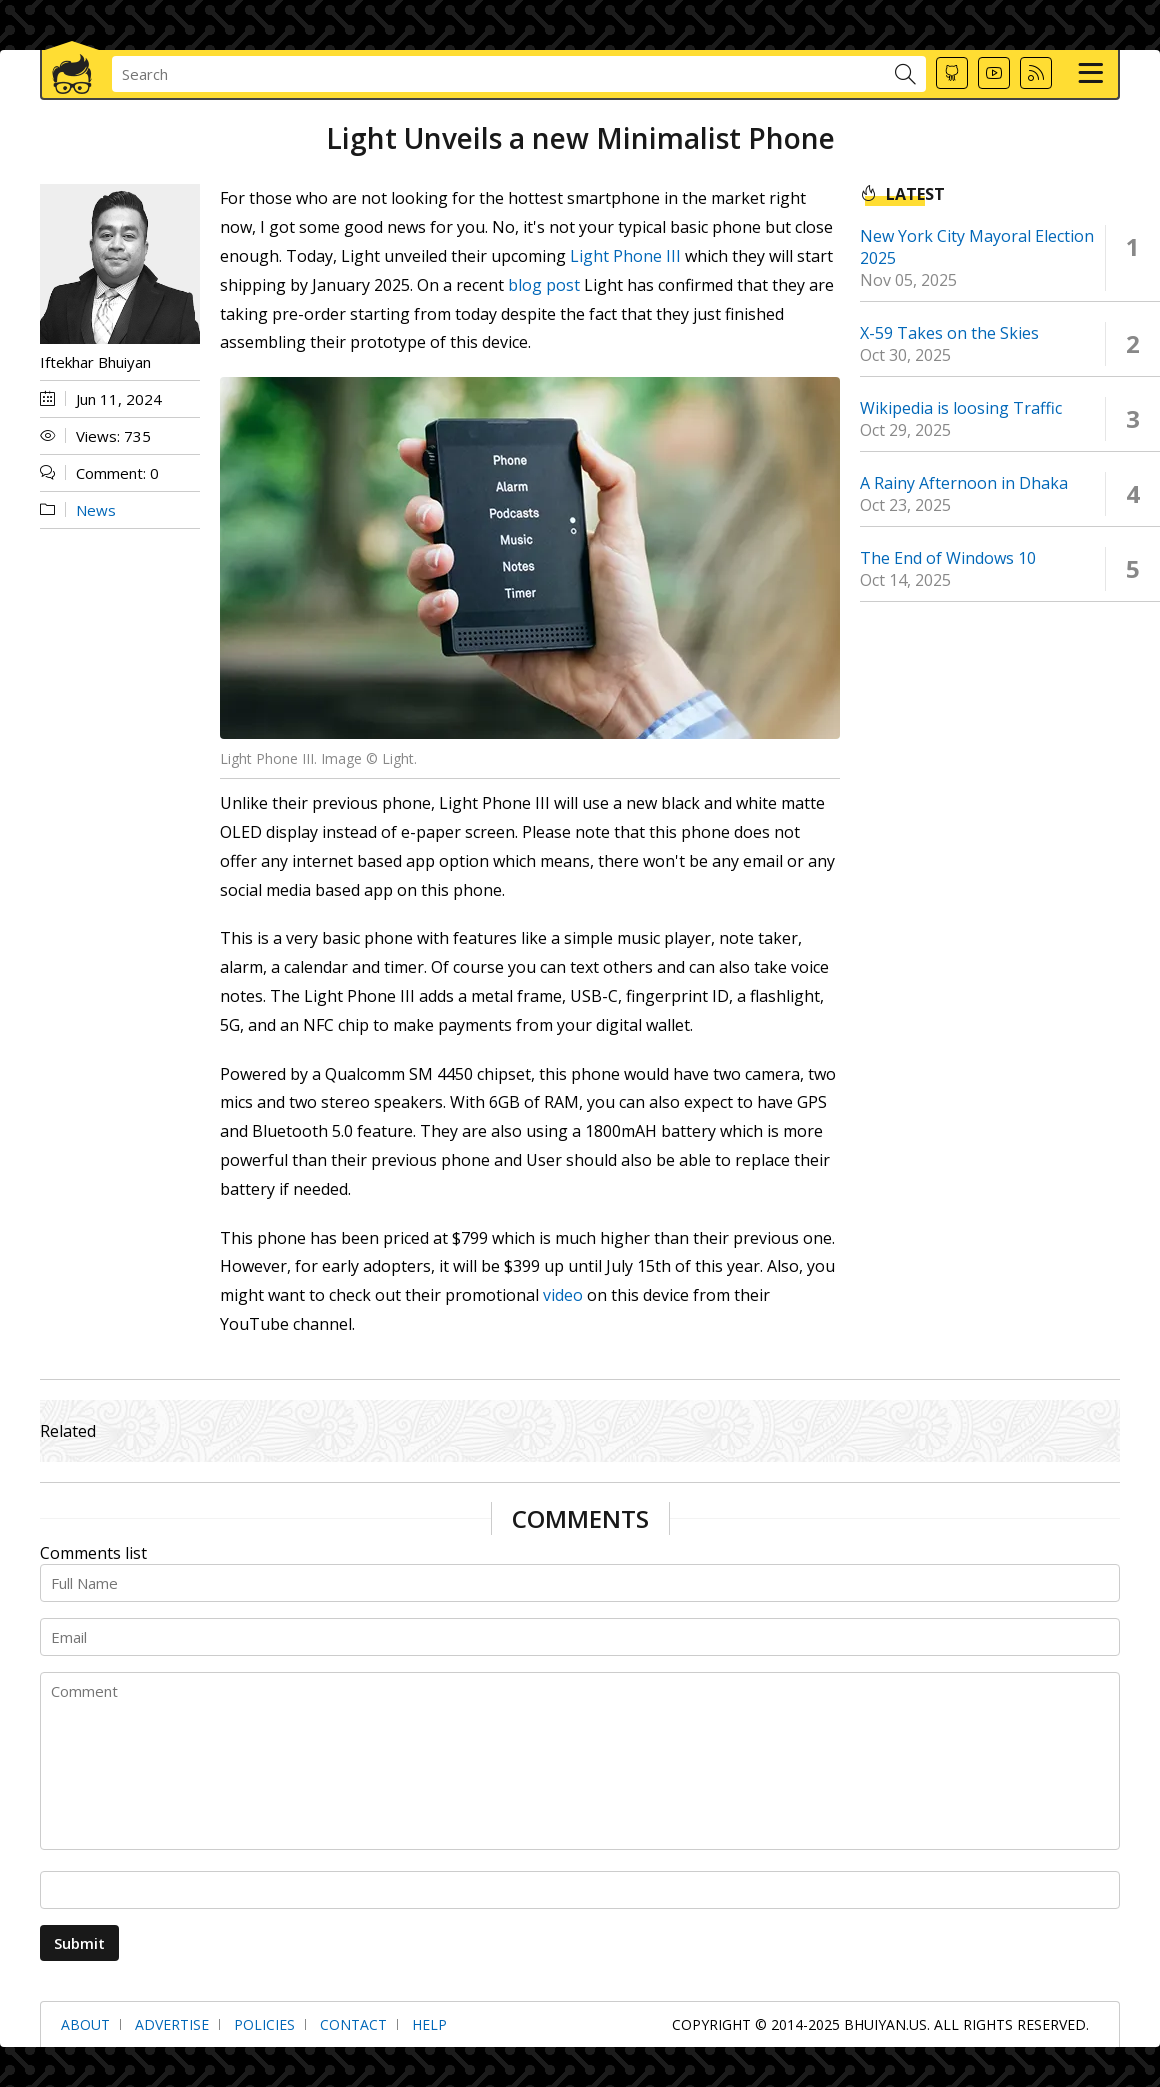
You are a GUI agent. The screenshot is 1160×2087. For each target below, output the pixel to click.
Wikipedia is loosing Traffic (961, 408)
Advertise (172, 2024)
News (96, 510)
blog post (544, 285)
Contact (353, 2024)
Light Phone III (625, 256)
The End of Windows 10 (948, 558)
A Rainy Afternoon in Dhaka (964, 483)
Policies (264, 2024)
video (563, 1295)
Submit (79, 1943)
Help (429, 2024)
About (85, 2024)
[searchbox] (503, 74)
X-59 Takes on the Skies (949, 333)
